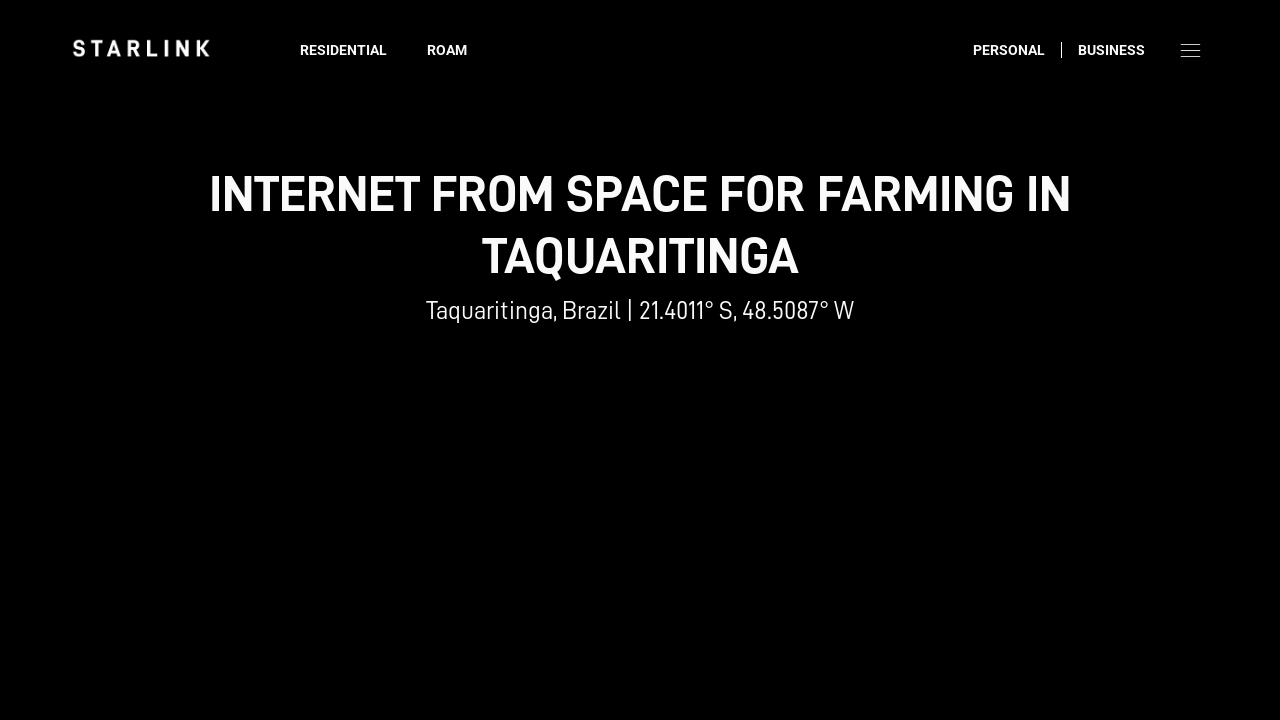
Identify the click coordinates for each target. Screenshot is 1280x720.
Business (1111, 50)
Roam (447, 50)
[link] (141, 48)
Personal (1009, 50)
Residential (343, 50)
